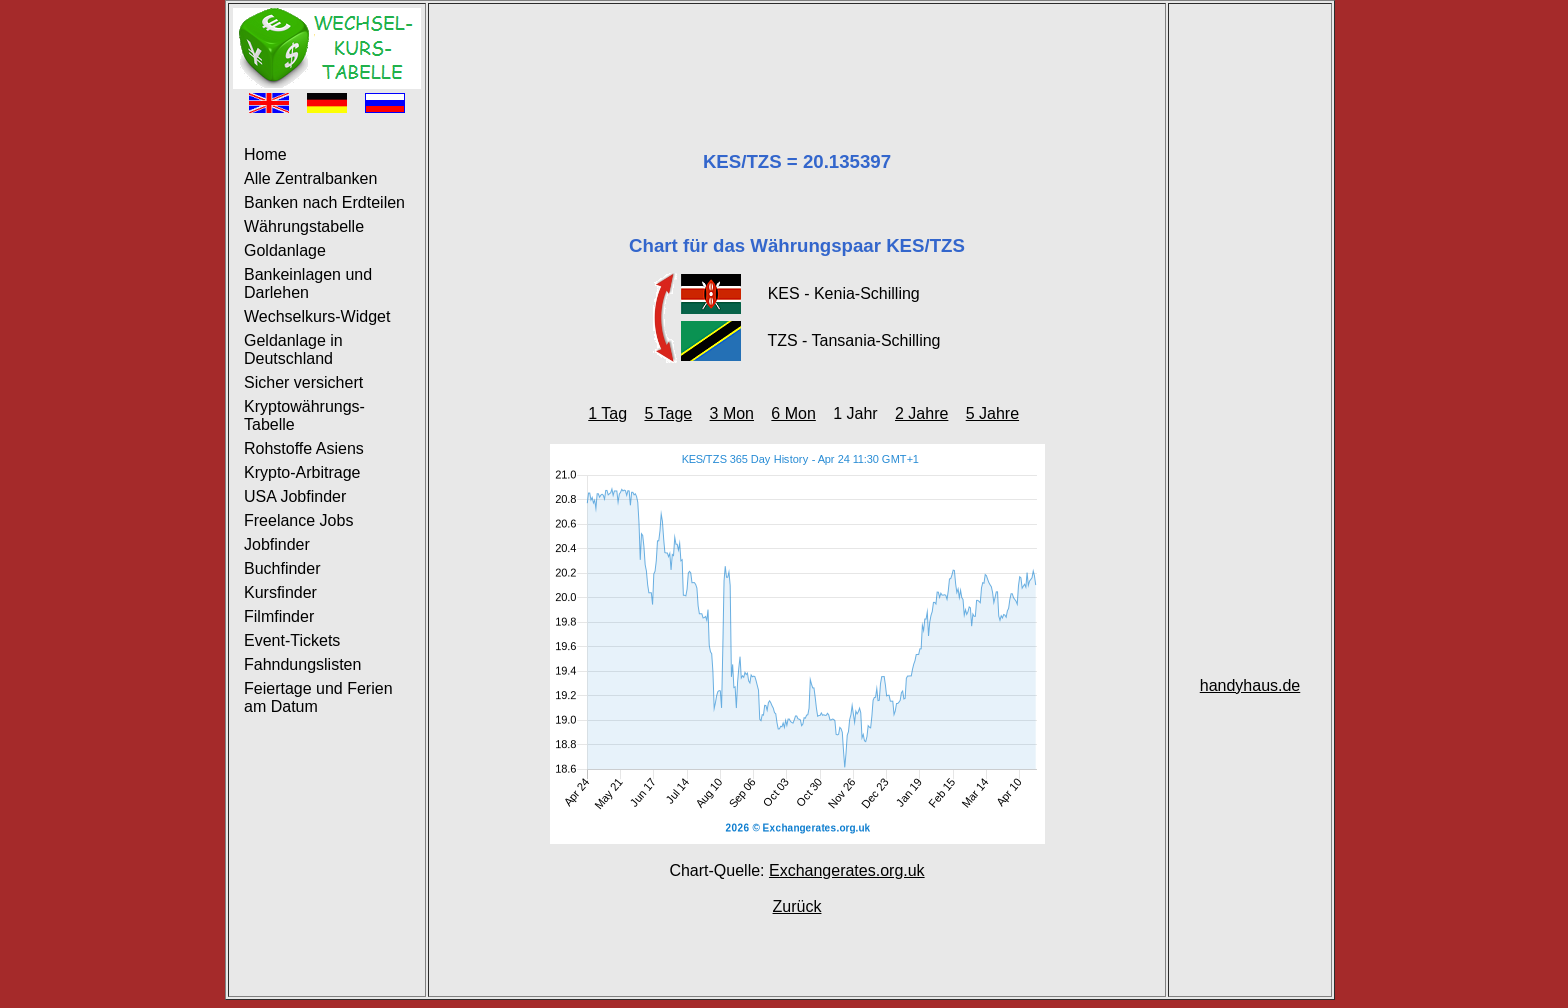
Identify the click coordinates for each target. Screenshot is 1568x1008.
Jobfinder (277, 544)
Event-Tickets (292, 640)
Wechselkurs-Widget (317, 316)
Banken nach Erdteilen (324, 202)
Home (265, 154)
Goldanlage (285, 250)
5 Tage (668, 413)
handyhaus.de (1250, 685)
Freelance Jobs (298, 520)
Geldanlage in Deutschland (293, 349)
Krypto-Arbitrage (302, 472)
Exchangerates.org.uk (847, 870)
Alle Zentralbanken (310, 178)
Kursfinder (280, 592)
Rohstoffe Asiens (304, 448)
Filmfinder (279, 616)
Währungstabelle (304, 226)
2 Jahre (921, 413)
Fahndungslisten (302, 664)
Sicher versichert (303, 382)
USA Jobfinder (295, 496)
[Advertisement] (797, 53)
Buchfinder (282, 568)
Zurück (797, 906)
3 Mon (732, 413)
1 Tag (607, 413)
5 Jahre (992, 413)
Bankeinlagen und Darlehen (308, 283)
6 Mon (793, 413)
